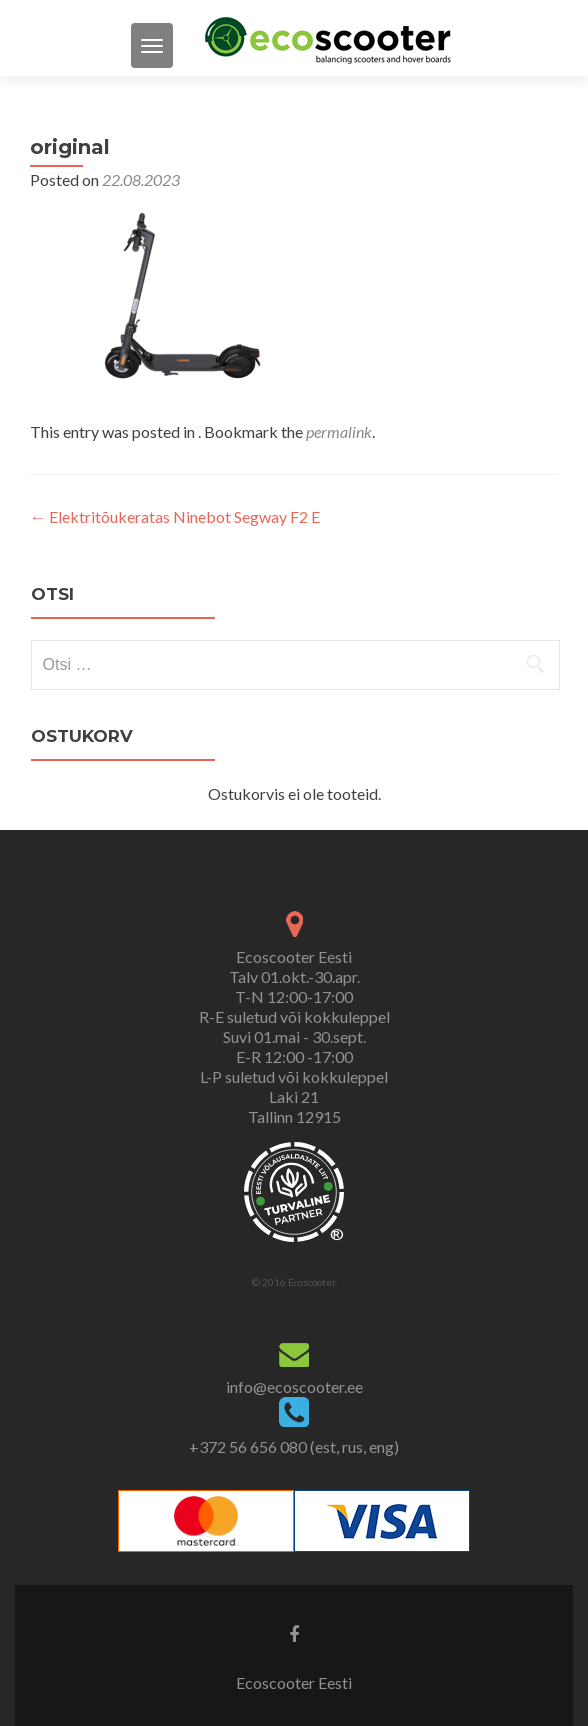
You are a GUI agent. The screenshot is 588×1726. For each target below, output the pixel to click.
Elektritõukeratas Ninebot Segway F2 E (175, 516)
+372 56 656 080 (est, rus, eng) (294, 1446)
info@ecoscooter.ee (294, 1386)
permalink (339, 431)
